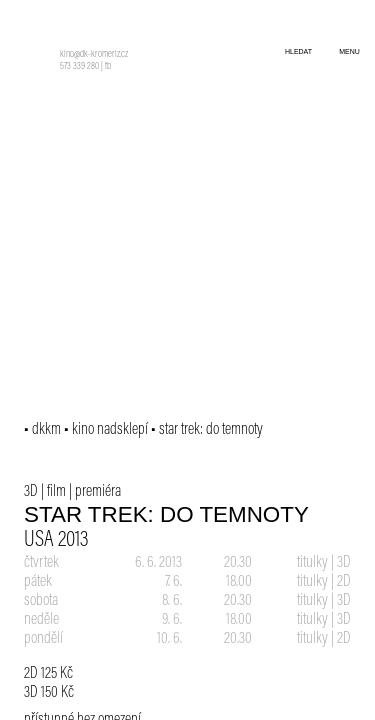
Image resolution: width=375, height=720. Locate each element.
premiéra (98, 492)
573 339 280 (79, 67)
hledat (298, 51)
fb (108, 67)
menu (349, 51)
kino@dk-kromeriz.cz (94, 55)
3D (31, 492)
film (56, 492)
